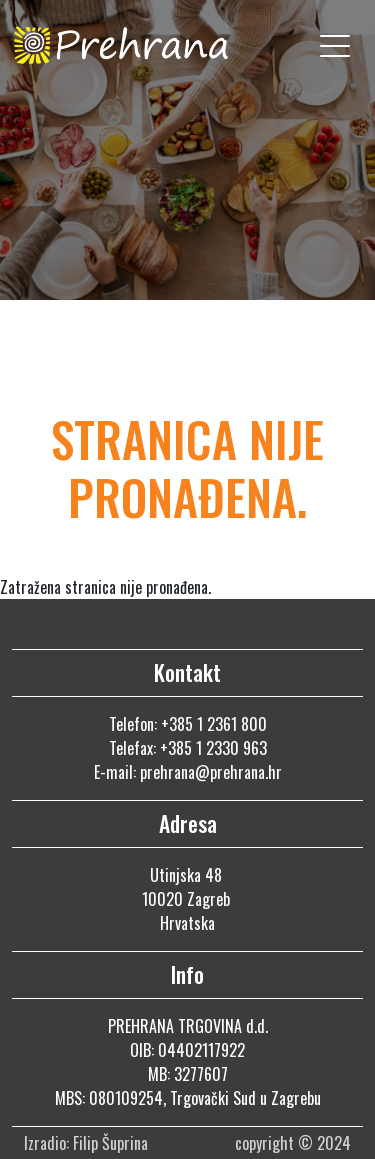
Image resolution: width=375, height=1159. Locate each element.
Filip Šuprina (112, 1143)
